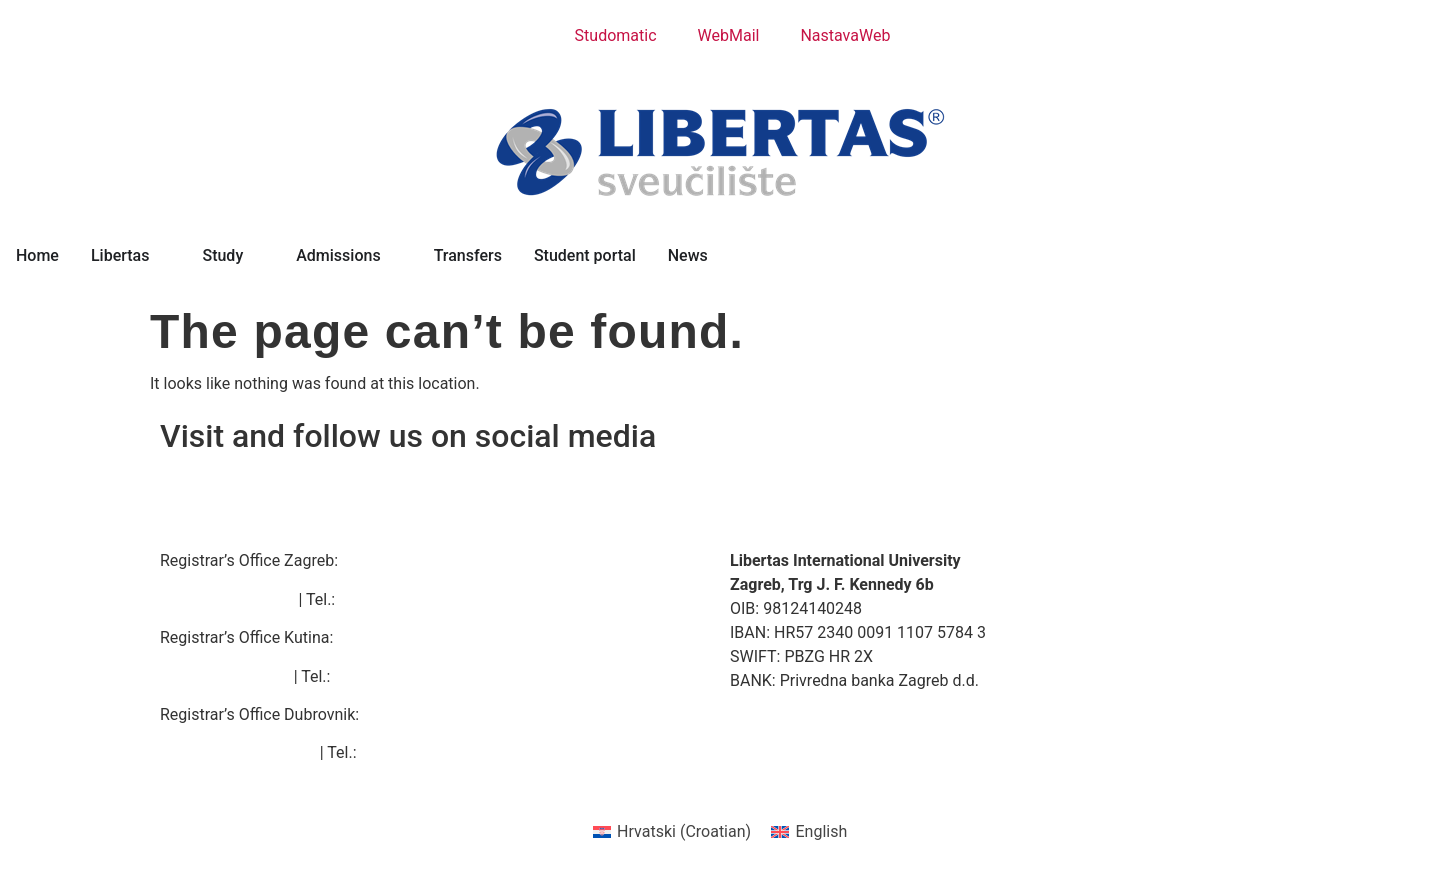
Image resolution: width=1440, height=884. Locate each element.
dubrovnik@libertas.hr (238, 752)
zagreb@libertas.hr (227, 599)
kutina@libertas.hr (225, 676)
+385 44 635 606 (394, 676)
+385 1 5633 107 (399, 599)
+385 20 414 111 (421, 752)
